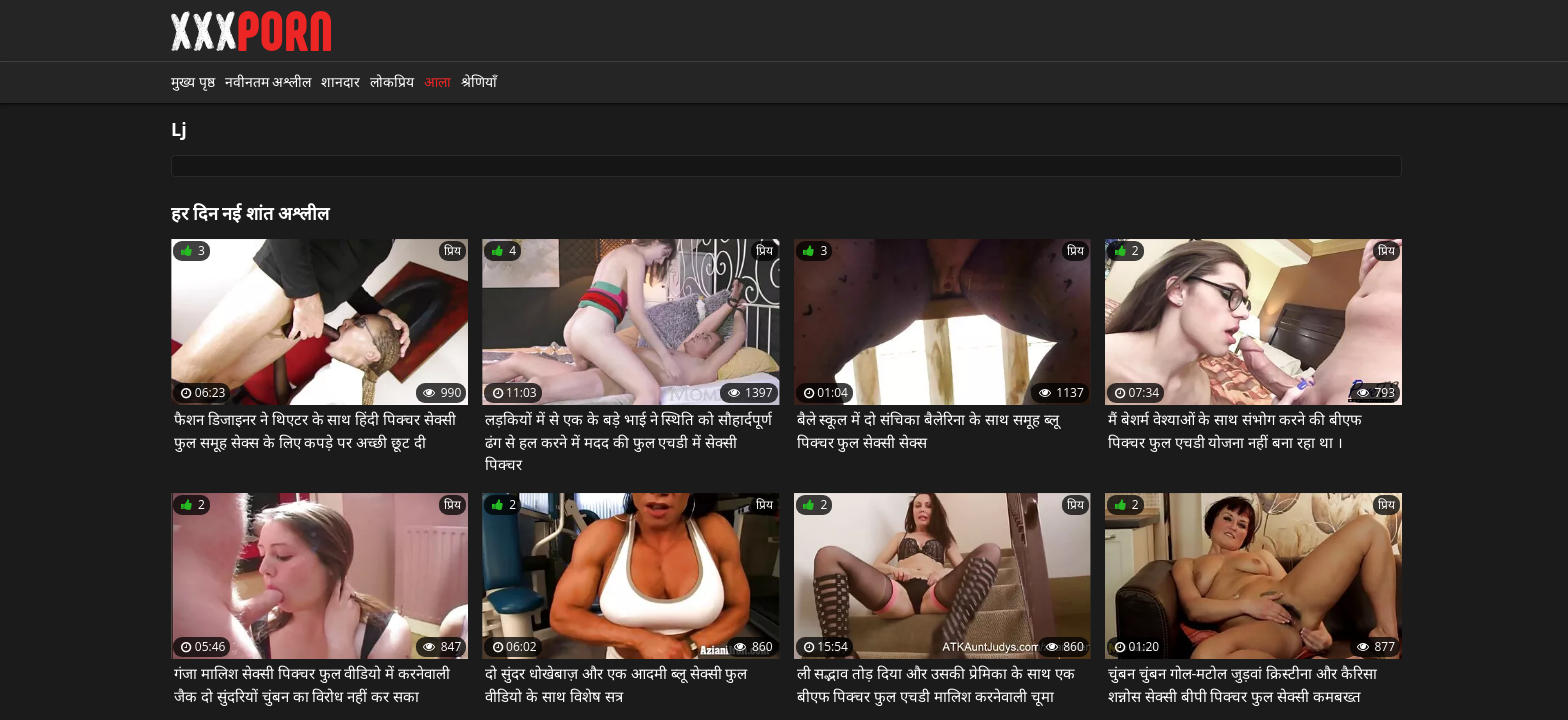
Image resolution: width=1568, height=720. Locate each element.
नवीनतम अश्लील (268, 81)
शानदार (340, 81)
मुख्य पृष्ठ (193, 81)
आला (437, 81)
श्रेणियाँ (479, 81)
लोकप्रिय (392, 81)
